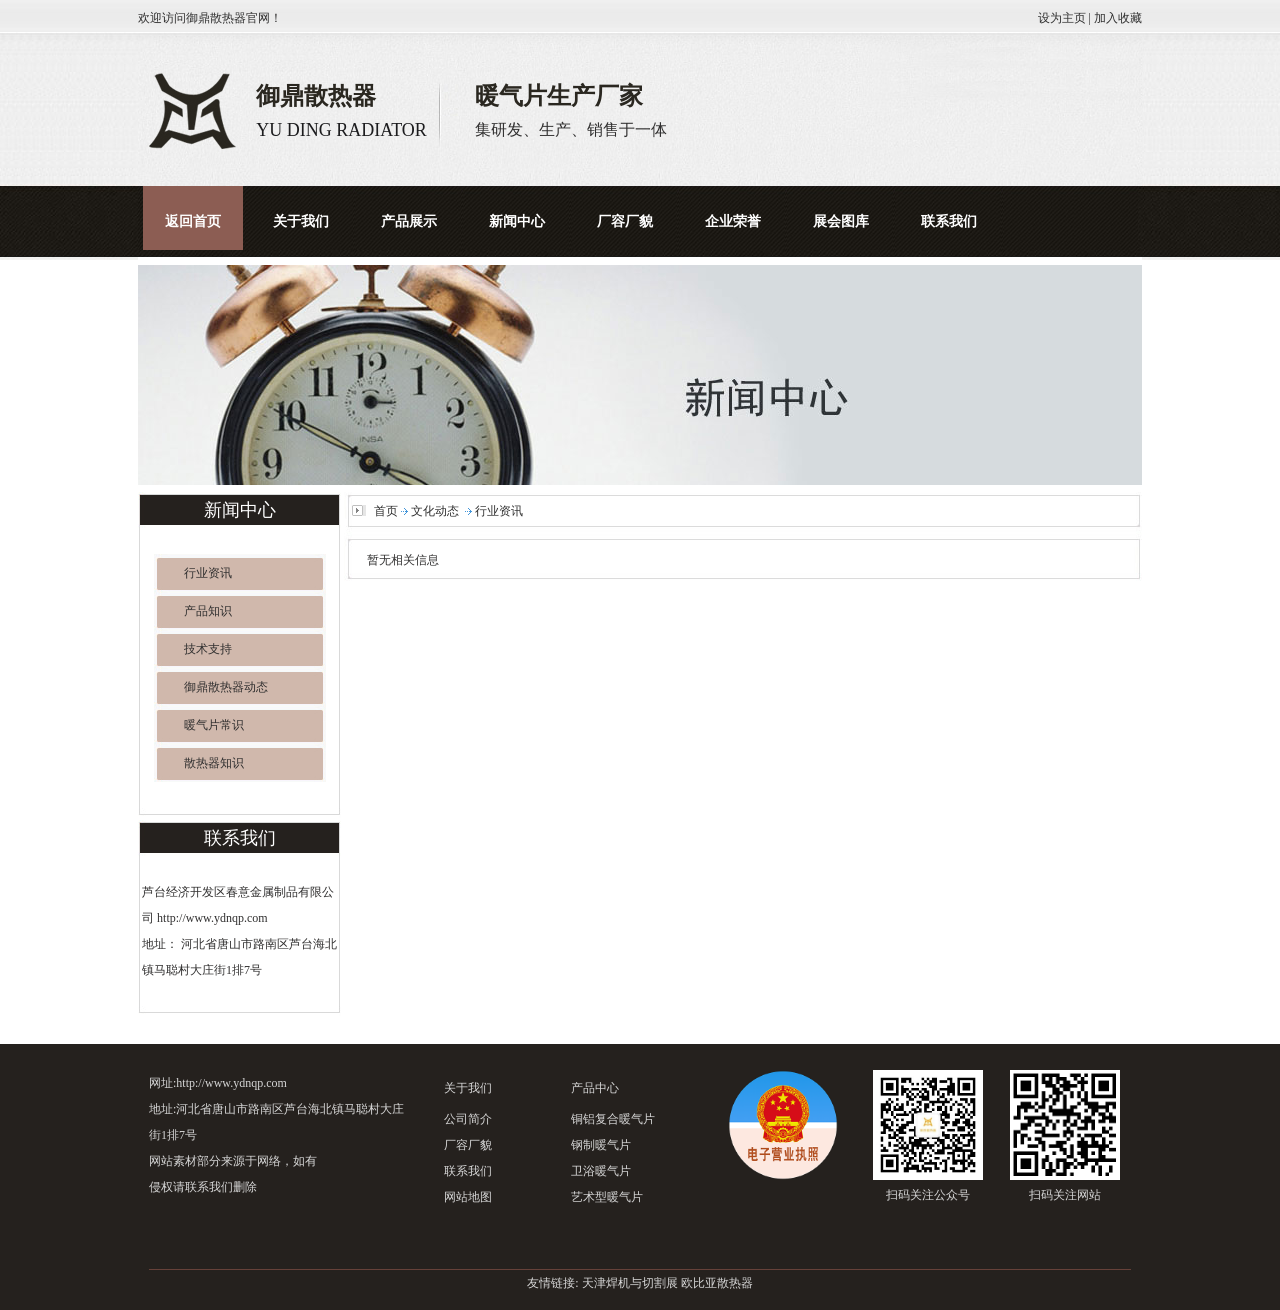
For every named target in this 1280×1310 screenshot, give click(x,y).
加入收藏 (1118, 18)
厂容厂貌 (468, 1145)
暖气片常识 (214, 725)
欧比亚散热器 (717, 1283)
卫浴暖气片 (601, 1171)
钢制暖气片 (601, 1145)
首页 (386, 511)
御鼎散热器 (216, 18)
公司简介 (468, 1119)
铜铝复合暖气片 (613, 1119)
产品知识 (208, 611)
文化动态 (435, 511)
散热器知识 (214, 763)
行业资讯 (208, 573)
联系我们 (468, 1171)
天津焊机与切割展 (630, 1283)
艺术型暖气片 (607, 1197)
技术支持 (208, 649)
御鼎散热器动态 (226, 687)
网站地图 (468, 1197)
